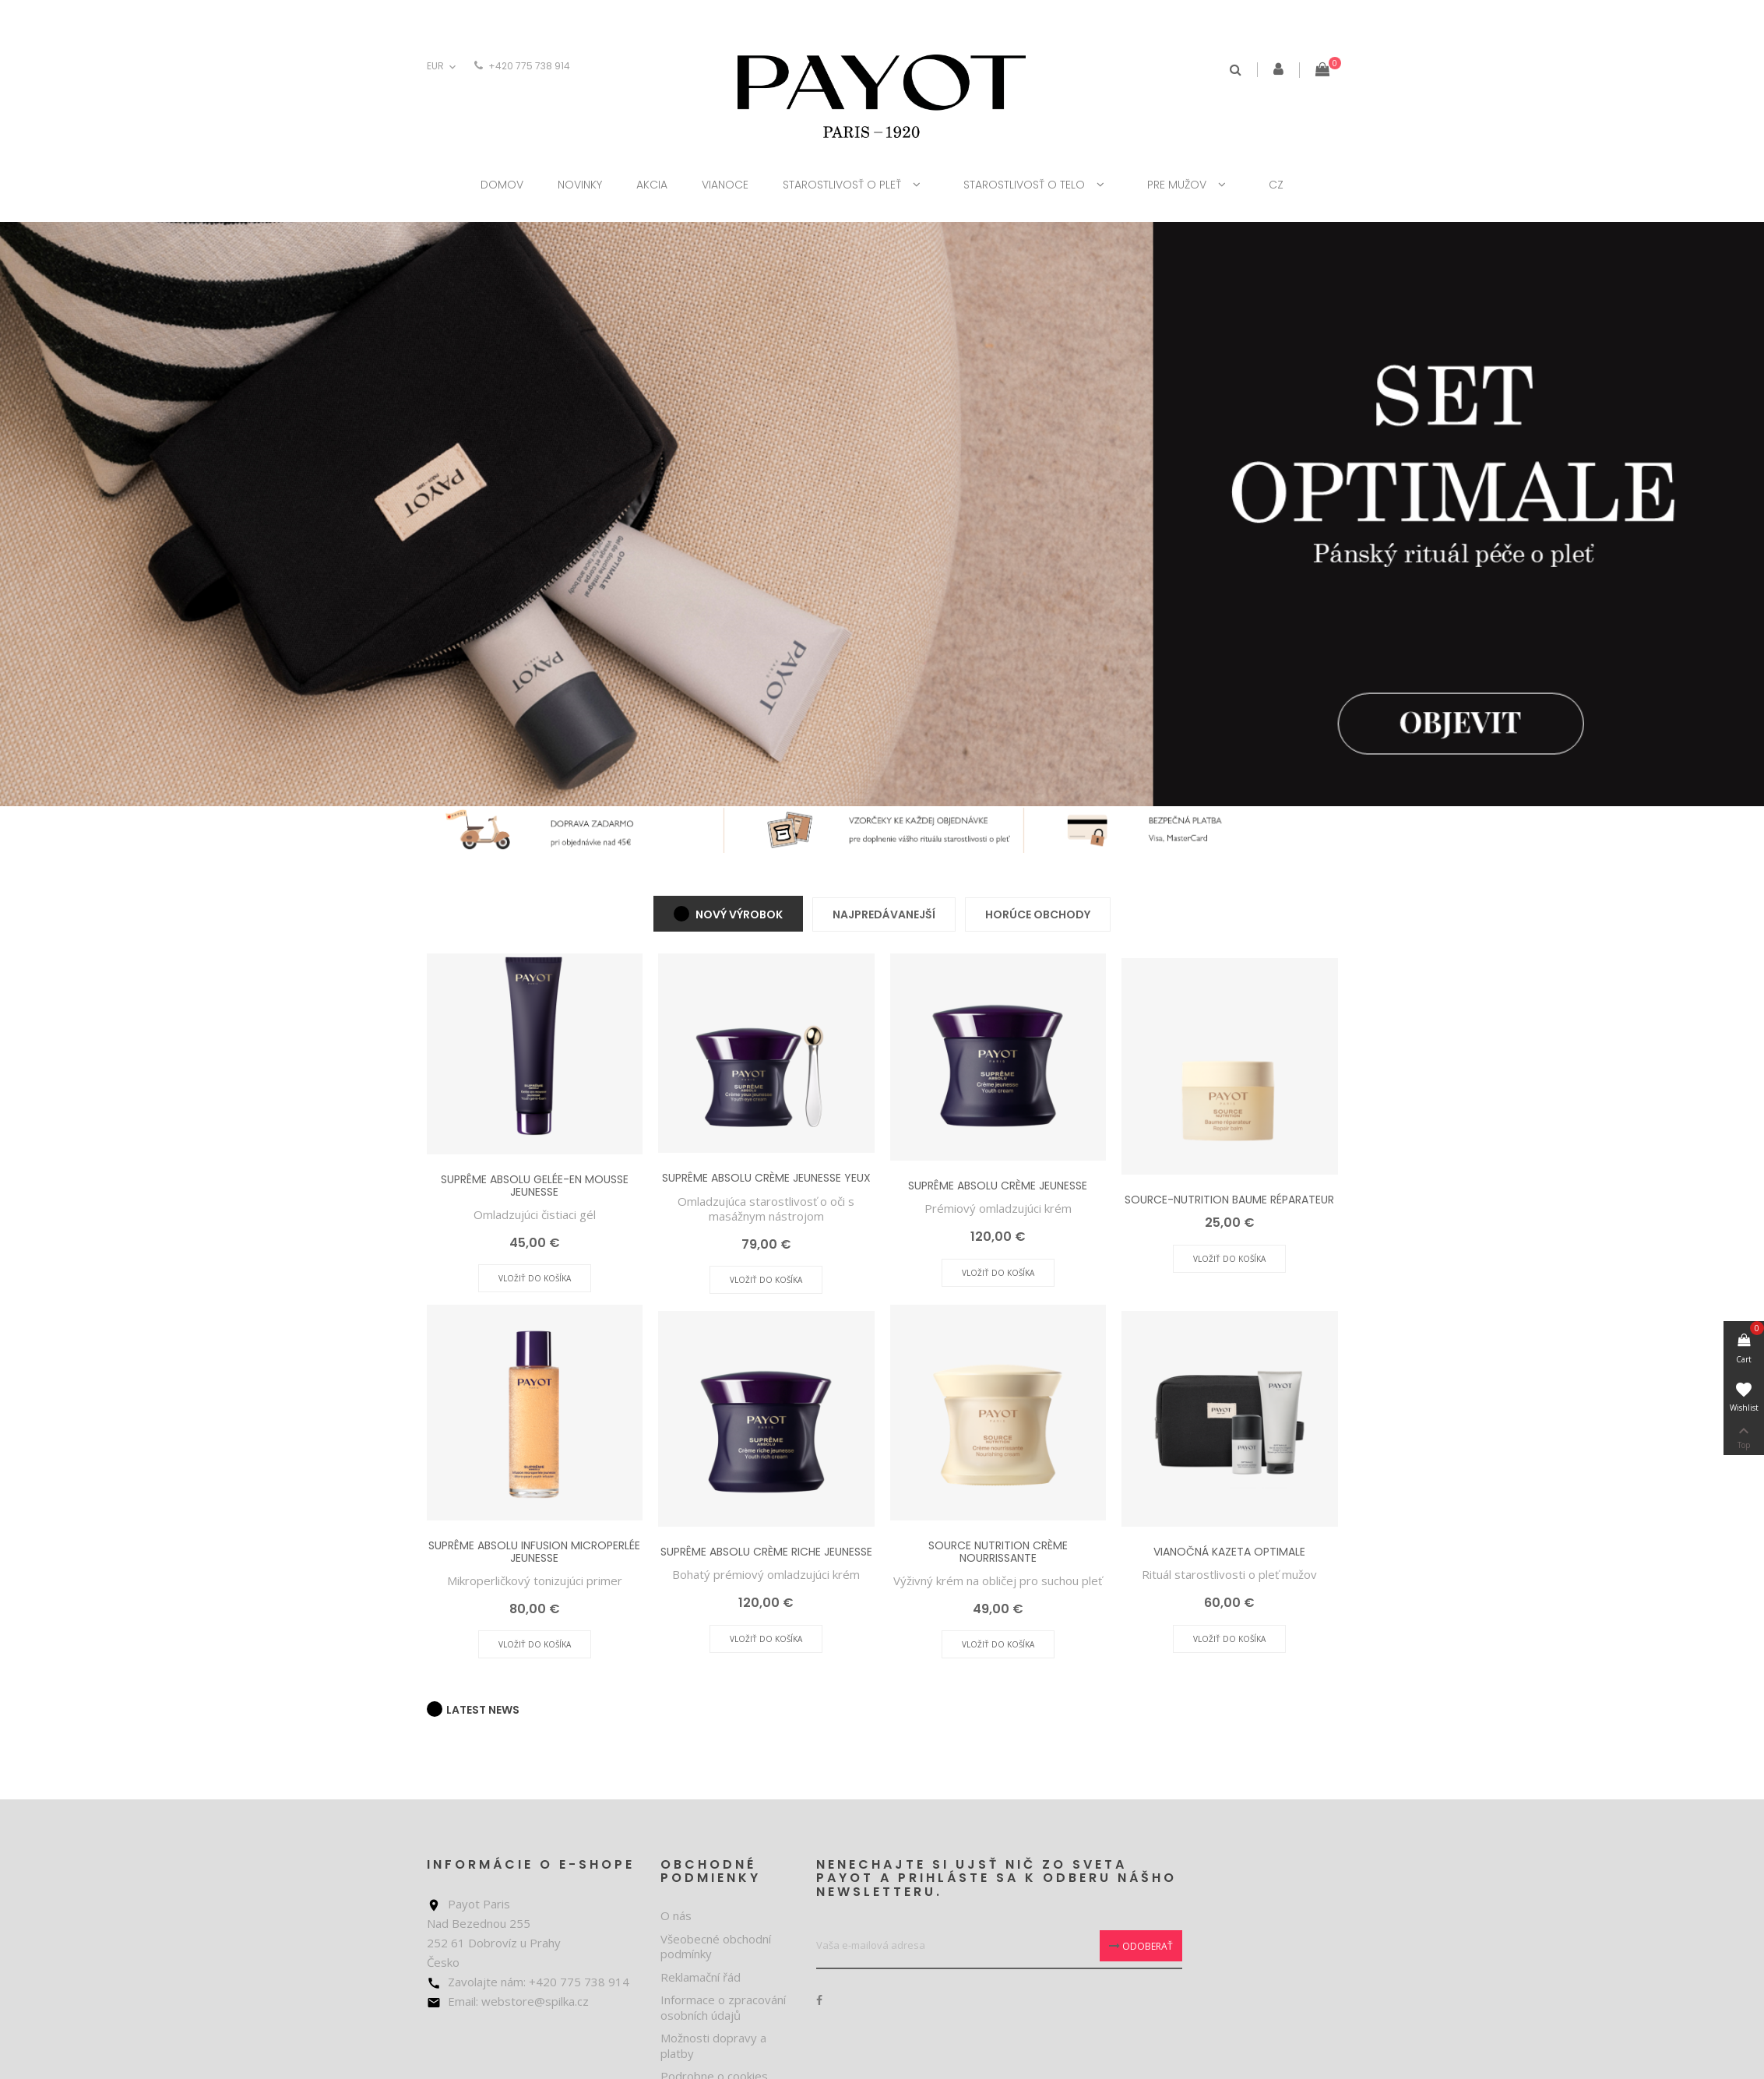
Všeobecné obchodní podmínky (715, 1946)
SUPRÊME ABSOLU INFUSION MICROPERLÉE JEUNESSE (534, 1551)
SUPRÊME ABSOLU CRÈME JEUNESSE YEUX (766, 1178)
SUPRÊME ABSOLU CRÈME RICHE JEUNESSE (766, 1551)
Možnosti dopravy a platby (713, 2045)
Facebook (819, 2000)
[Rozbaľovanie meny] (443, 66)
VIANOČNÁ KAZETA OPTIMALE (1229, 1551)
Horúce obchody (1037, 914)
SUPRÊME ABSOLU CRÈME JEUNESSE (997, 1185)
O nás (676, 1915)
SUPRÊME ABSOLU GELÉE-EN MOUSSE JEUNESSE (534, 1185)
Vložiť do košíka (534, 1278)
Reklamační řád (700, 1977)
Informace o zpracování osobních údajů (723, 2007)
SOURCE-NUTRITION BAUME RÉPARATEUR (1229, 1199)
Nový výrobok (738, 914)
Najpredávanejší (884, 914)
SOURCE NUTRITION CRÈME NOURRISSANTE (998, 1551)
